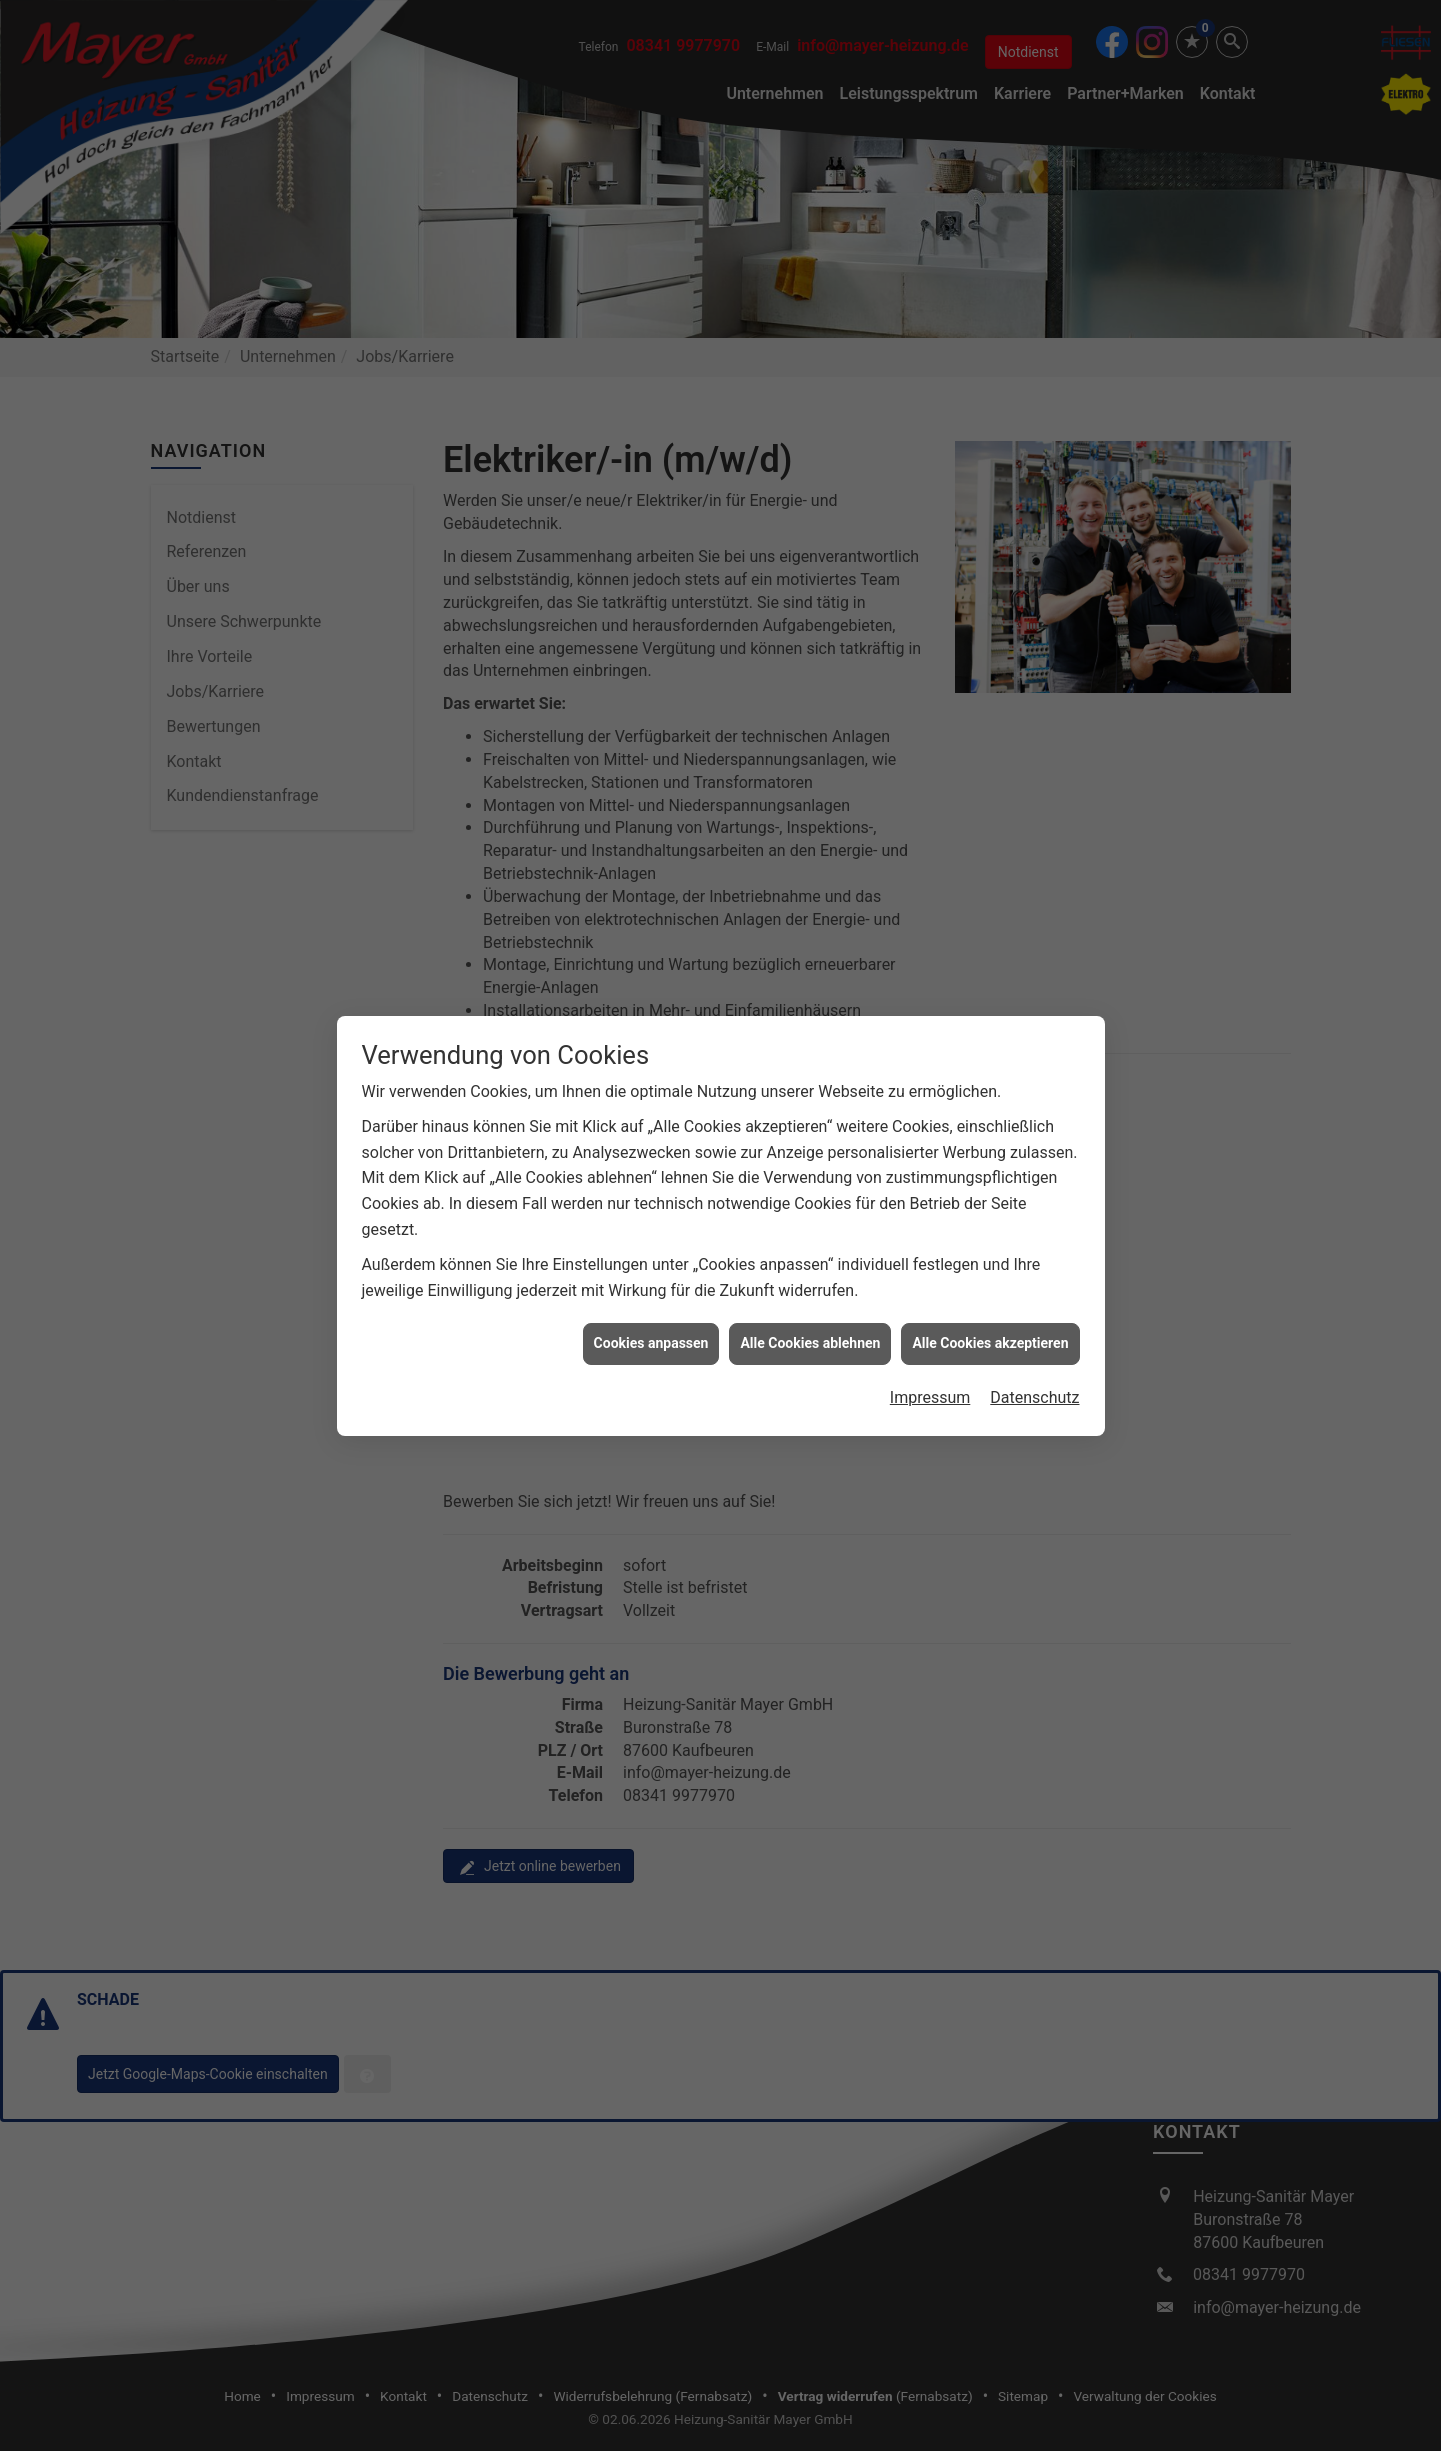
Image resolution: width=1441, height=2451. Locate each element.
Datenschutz (1034, 965)
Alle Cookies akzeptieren (990, 912)
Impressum (930, 965)
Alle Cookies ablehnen (810, 912)
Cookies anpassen (651, 912)
